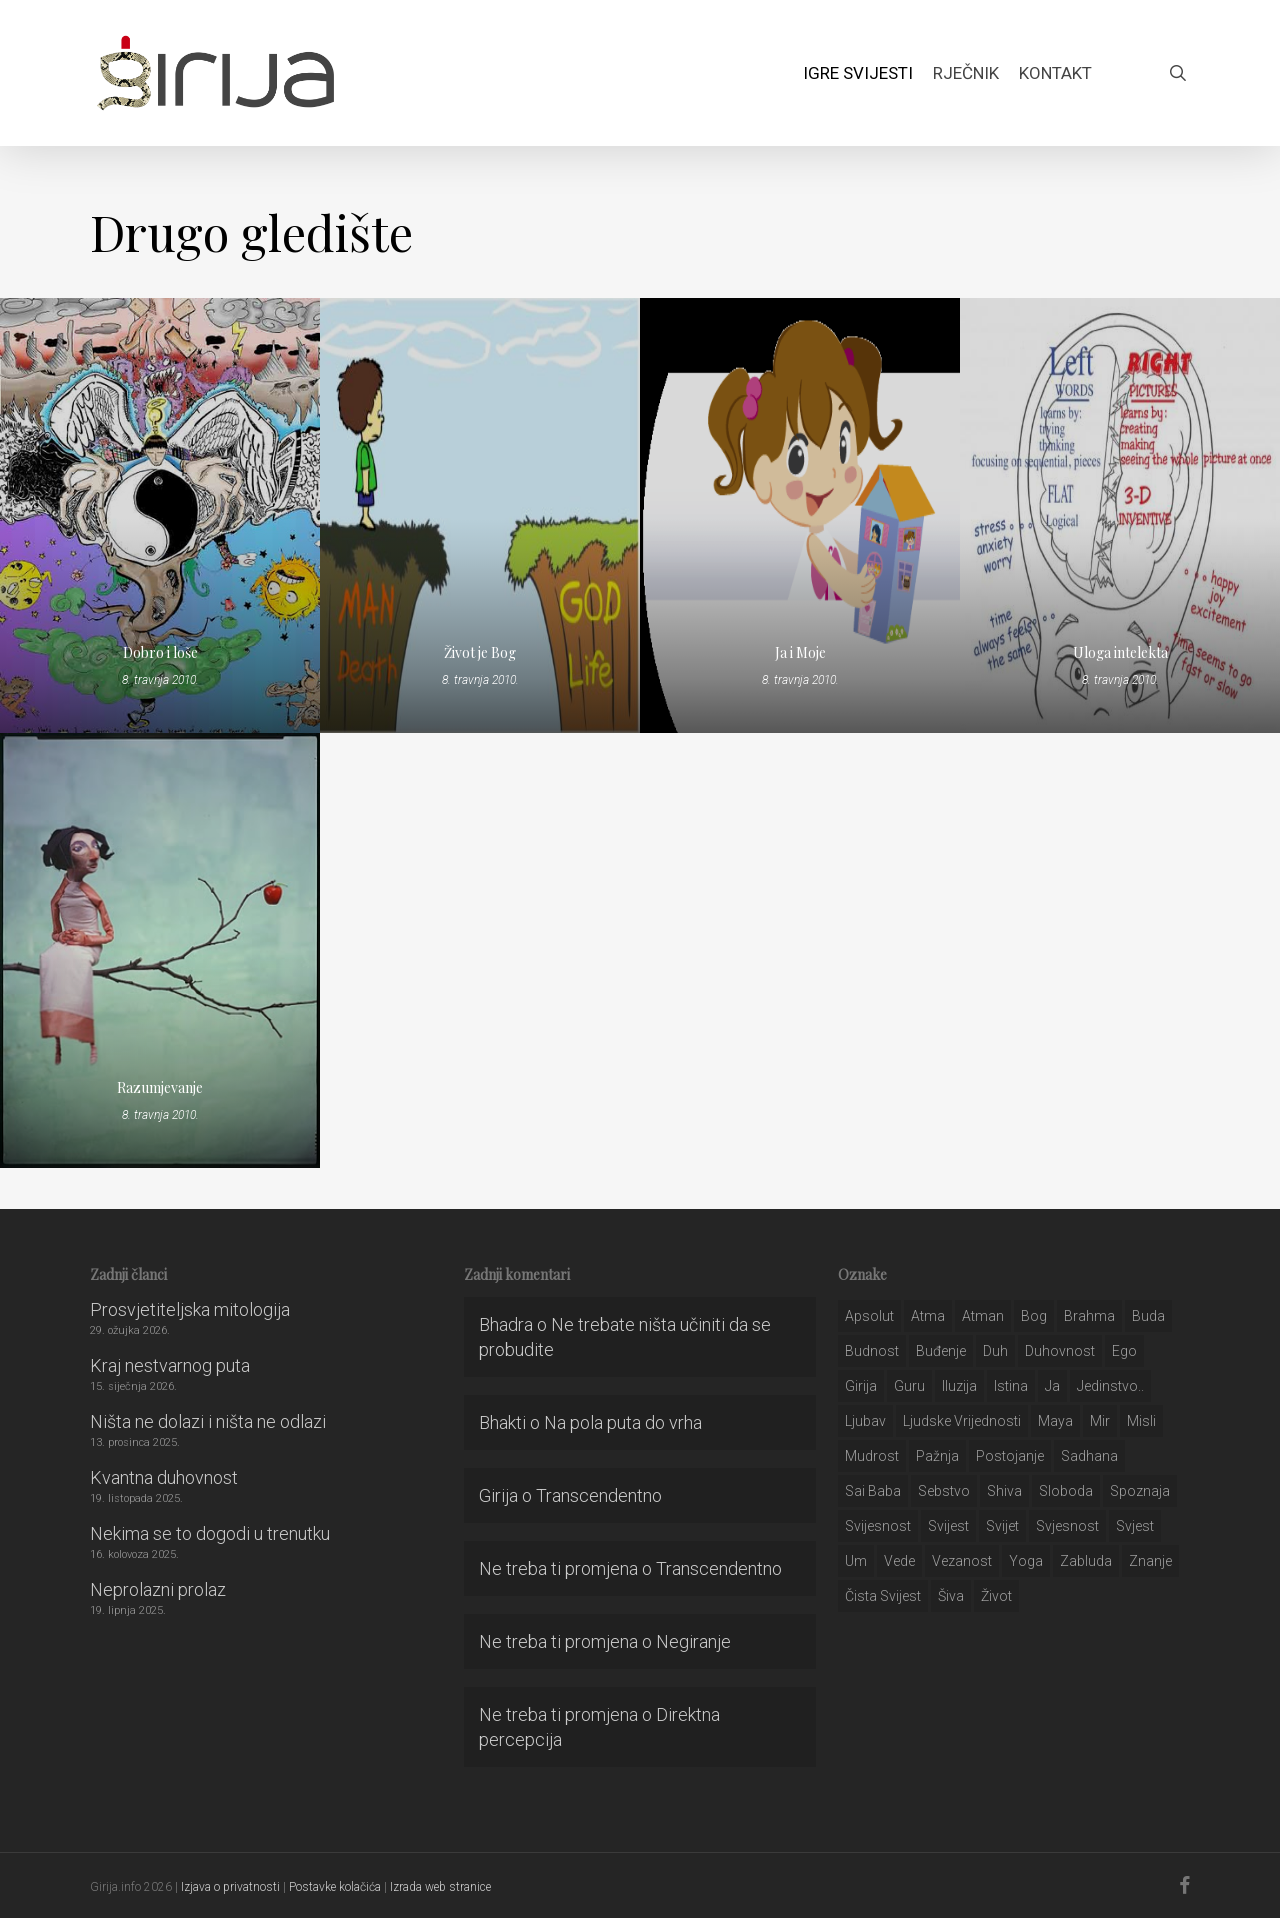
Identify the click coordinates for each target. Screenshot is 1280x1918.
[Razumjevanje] (160, 950)
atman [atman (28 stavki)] (983, 1316)
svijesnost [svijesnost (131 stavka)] (878, 1526)
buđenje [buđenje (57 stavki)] (941, 1351)
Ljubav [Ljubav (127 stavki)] (865, 1421)
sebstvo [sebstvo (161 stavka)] (944, 1491)
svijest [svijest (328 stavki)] (948, 1526)
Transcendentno (599, 1495)
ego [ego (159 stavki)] (1124, 1351)
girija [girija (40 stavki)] (861, 1386)
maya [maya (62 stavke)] (1055, 1421)
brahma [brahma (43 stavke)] (1089, 1316)
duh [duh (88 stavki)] (995, 1351)
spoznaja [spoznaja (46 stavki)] (1140, 1491)
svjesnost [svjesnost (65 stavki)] (1067, 1526)
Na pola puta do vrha (623, 1422)
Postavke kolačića (335, 1887)
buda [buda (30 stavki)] (1148, 1316)
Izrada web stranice (440, 1887)
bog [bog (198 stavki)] (1034, 1316)
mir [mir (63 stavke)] (1100, 1421)
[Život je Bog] (480, 515)
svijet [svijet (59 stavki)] (1002, 1526)
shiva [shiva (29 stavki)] (1004, 1491)
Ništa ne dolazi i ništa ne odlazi (208, 1421)
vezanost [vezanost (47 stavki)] (962, 1561)
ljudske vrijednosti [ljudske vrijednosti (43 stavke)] (962, 1421)
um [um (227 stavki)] (856, 1561)
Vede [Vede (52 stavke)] (899, 1561)
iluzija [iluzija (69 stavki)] (959, 1386)
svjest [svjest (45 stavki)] (1135, 1526)
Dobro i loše (160, 652)
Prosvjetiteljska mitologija (190, 1309)
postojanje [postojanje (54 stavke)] (1010, 1456)
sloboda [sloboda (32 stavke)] (1066, 1491)
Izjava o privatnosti (230, 1887)
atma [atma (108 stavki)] (928, 1316)
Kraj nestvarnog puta (170, 1365)
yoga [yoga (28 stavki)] (1026, 1561)
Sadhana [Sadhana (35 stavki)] (1089, 1456)
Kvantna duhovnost (164, 1477)
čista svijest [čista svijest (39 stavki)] (883, 1596)
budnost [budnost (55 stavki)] (872, 1351)
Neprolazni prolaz (158, 1589)
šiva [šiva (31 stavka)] (951, 1596)
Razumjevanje (160, 1087)
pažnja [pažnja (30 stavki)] (937, 1456)
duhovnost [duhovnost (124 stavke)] (1060, 1351)
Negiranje (693, 1641)
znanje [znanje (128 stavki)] (1150, 1561)
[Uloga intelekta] (1120, 515)
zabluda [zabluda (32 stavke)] (1086, 1561)
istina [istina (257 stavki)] (1011, 1386)
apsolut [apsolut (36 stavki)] (869, 1316)
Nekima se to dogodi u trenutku (210, 1533)
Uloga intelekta (1120, 652)
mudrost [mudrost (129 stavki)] (872, 1456)
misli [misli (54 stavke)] (1141, 1421)
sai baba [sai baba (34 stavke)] (873, 1491)
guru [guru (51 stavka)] (909, 1386)
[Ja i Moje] (800, 515)
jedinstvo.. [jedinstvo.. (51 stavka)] (1110, 1386)
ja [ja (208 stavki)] (1052, 1386)
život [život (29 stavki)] (996, 1596)
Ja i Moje (800, 652)
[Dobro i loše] (160, 515)
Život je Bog (480, 652)
